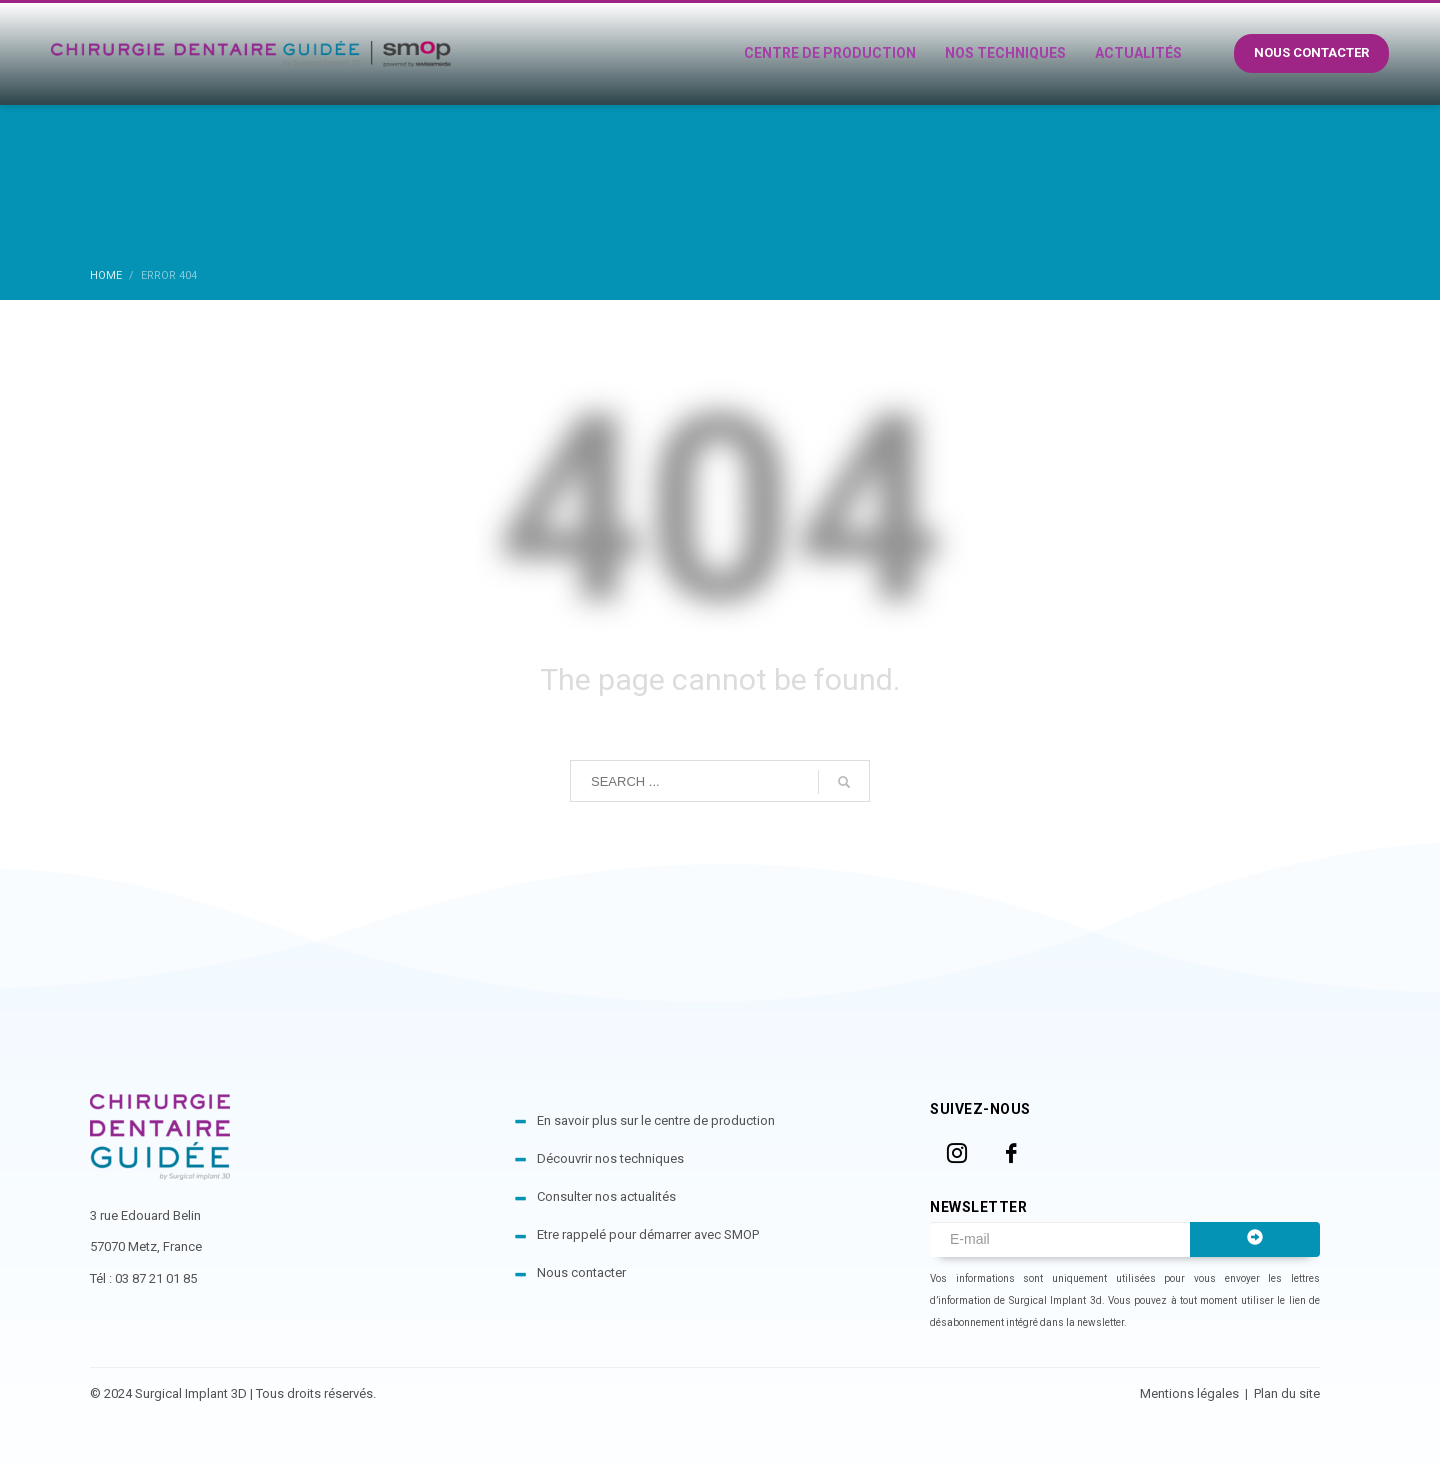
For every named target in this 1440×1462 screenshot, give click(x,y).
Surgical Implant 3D (191, 1393)
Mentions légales (1191, 1393)
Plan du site (1287, 1393)
